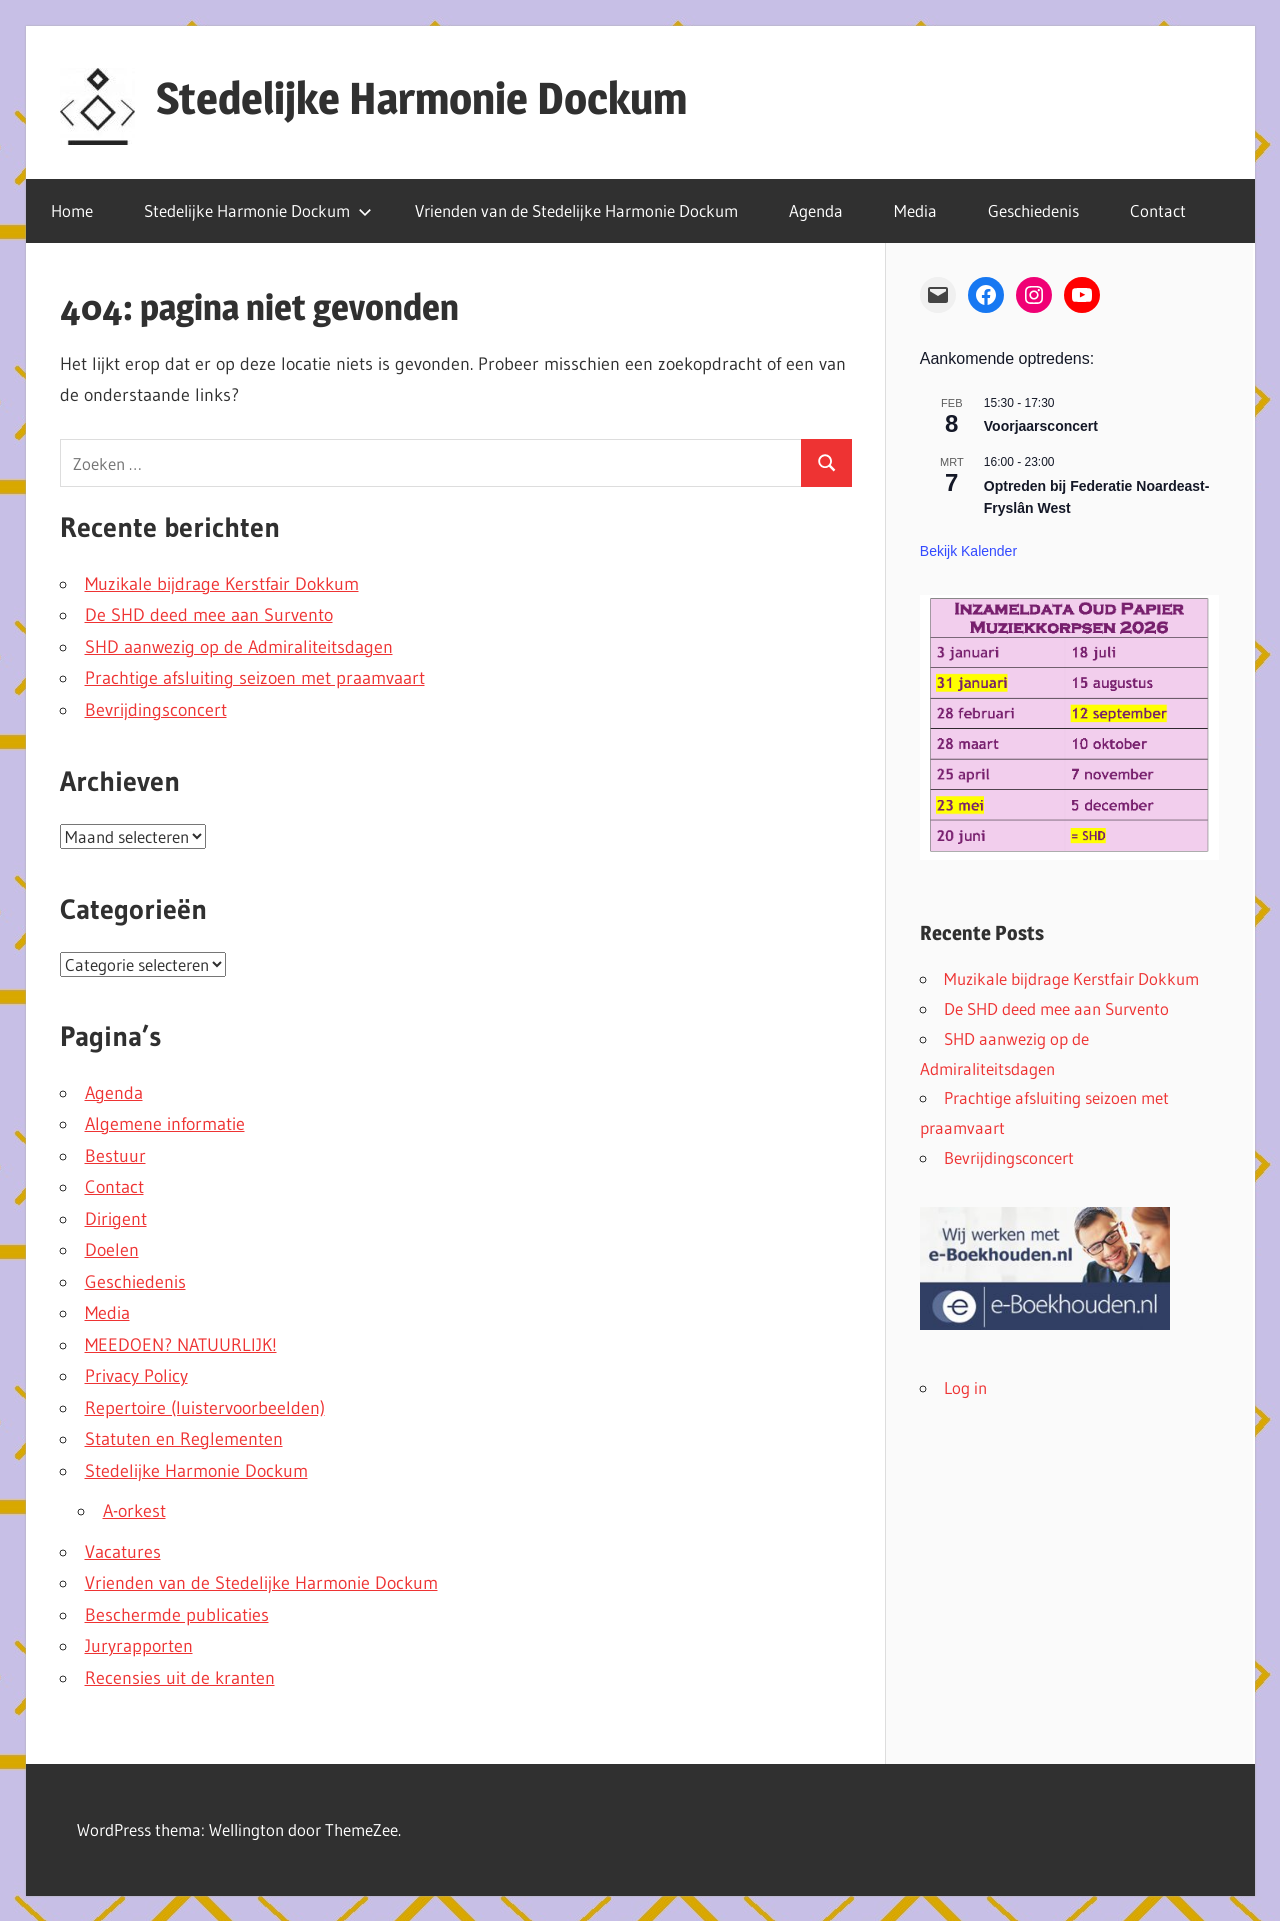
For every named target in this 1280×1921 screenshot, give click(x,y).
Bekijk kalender (968, 551)
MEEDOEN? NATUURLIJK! (181, 1345)
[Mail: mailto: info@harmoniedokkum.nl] (938, 295)
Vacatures (123, 1552)
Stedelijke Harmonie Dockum (421, 98)
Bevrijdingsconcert (156, 710)
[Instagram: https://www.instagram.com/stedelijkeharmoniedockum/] (1034, 295)
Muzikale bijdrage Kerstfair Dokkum (222, 584)
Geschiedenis (1033, 210)
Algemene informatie (165, 1124)
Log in (965, 1387)
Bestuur (115, 1156)
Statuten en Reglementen (184, 1439)
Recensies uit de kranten (180, 1678)
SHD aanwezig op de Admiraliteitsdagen (239, 647)
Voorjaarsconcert (1041, 426)
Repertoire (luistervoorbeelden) (205, 1408)
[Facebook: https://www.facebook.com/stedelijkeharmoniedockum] (986, 295)
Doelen (112, 1250)
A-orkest (134, 1511)
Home (72, 210)
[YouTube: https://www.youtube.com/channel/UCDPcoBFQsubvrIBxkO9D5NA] (1082, 295)
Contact (1158, 210)
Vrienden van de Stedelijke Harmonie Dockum (576, 210)
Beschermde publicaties (177, 1615)
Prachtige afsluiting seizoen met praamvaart (255, 678)
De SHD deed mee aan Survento (209, 615)
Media (915, 210)
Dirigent (116, 1219)
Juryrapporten (139, 1646)
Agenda (816, 210)
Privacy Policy (136, 1376)
